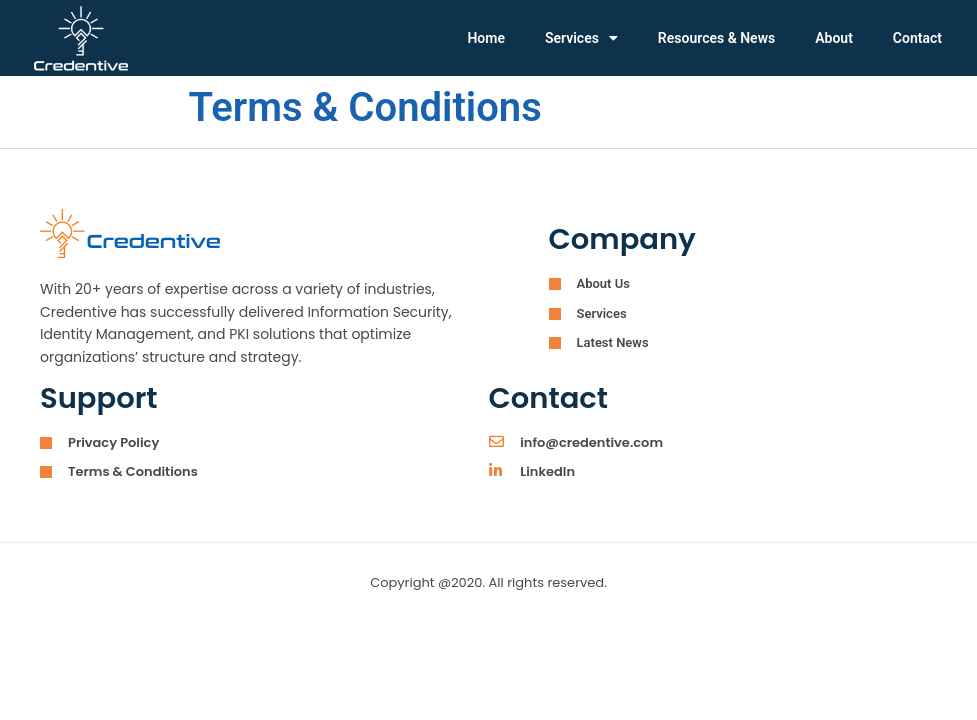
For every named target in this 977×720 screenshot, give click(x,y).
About (834, 38)
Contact (917, 38)
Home (486, 38)
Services (581, 38)
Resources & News (716, 38)
